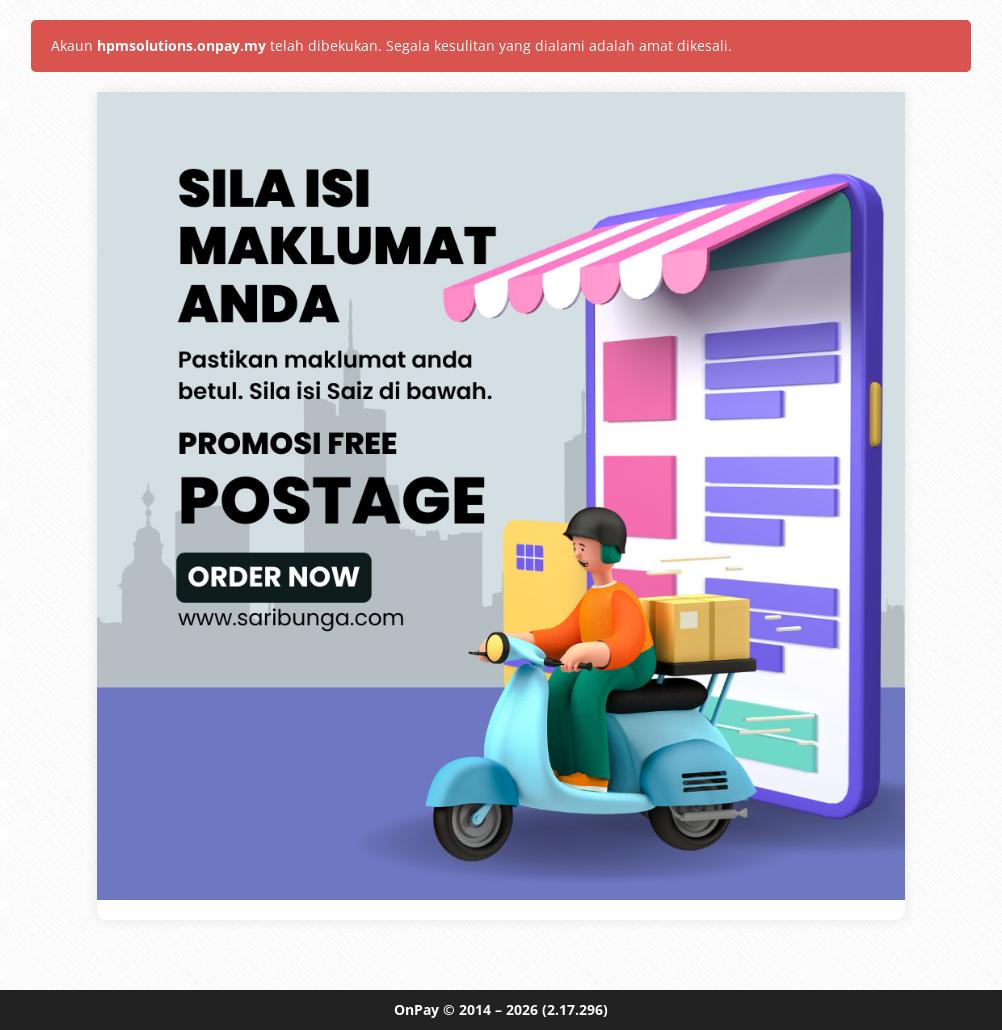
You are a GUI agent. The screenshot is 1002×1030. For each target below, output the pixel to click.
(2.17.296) (575, 1009)
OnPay (416, 1009)
